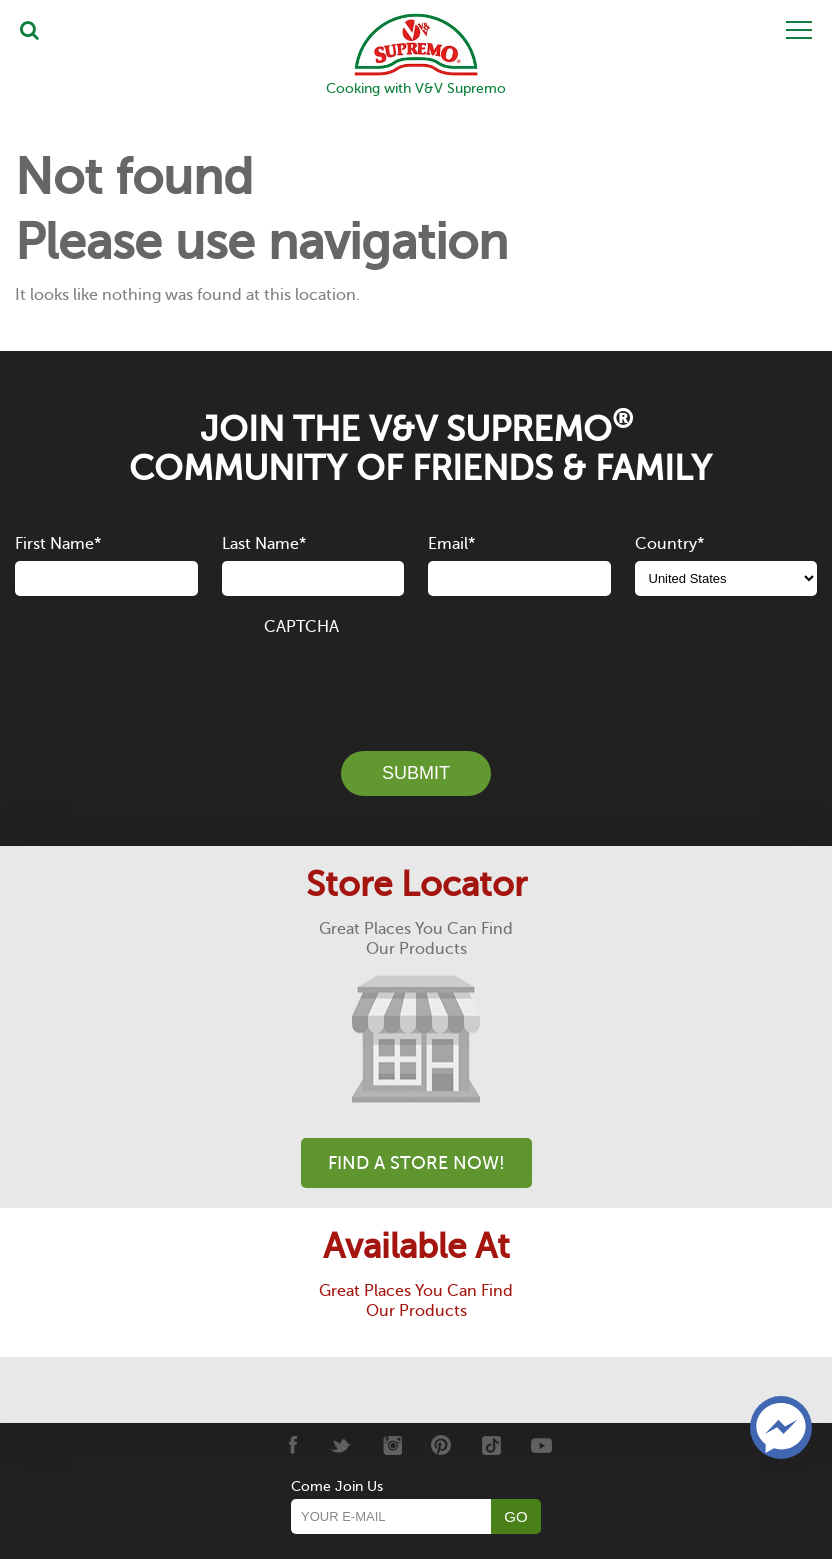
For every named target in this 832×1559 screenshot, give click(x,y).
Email (451, 544)
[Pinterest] (441, 1445)
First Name (58, 544)
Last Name (264, 544)
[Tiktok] (491, 1445)
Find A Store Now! (416, 1163)
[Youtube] (541, 1445)
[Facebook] (291, 1445)
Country (669, 544)
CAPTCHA (301, 627)
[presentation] (416, 682)
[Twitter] (341, 1445)
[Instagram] (391, 1445)
